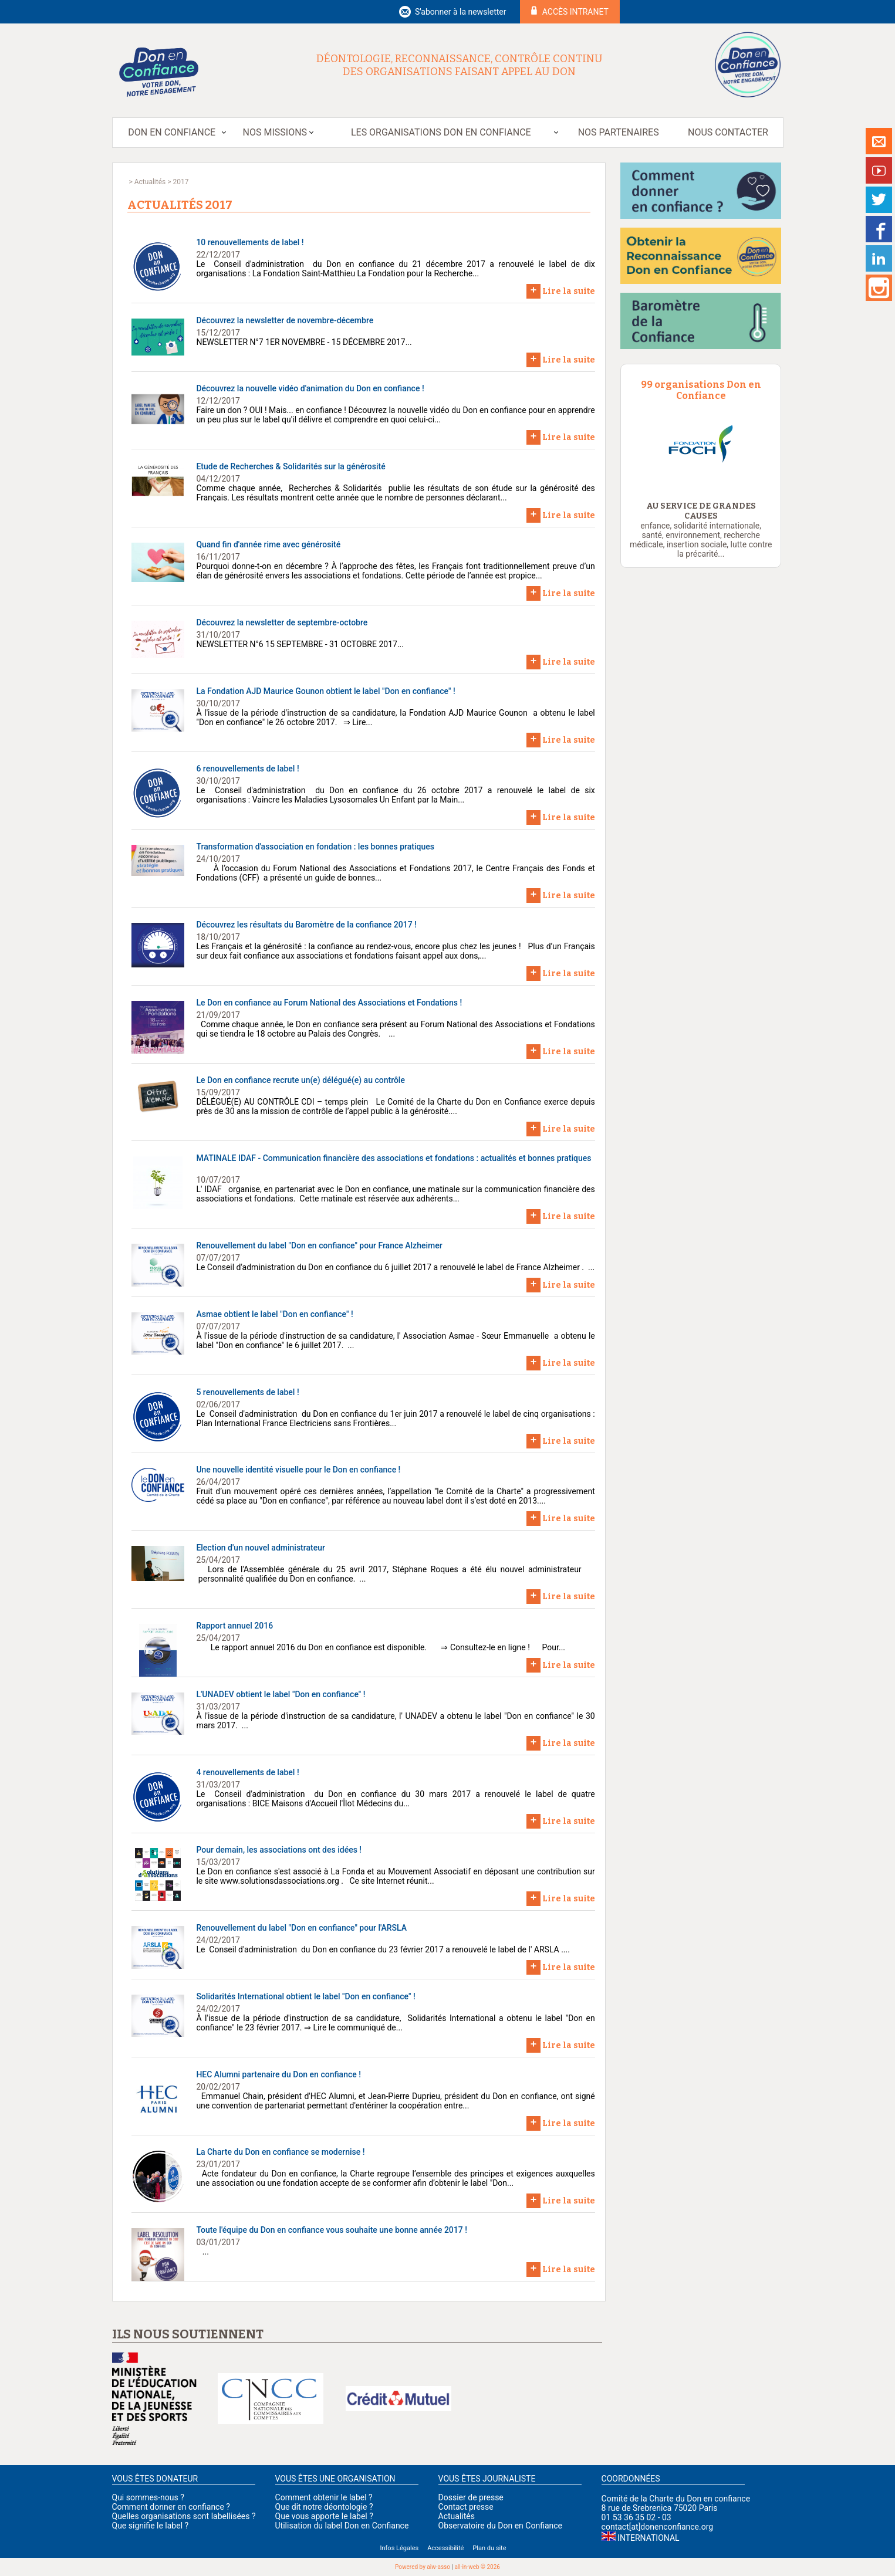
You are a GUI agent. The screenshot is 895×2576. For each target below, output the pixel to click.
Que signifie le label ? (150, 2525)
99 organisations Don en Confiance (701, 390)
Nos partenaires (618, 132)
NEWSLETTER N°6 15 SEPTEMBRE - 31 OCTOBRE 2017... (300, 644)
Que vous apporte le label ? (324, 2516)
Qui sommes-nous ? (148, 2497)
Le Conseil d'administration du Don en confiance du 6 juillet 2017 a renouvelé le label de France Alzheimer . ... (395, 1267)
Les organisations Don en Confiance (441, 132)
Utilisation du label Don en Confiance (342, 2525)
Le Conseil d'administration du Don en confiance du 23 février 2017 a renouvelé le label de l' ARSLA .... (383, 1949)
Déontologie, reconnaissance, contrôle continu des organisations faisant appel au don (459, 65)
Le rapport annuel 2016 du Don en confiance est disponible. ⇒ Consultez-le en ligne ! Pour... (380, 1647)
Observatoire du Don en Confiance (500, 2525)
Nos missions (275, 132)
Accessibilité (445, 2548)
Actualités (150, 182)
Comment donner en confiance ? (171, 2506)
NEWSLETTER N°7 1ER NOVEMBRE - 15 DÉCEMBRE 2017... (303, 342)
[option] (701, 445)
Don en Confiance (171, 132)
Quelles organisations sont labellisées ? (184, 2516)
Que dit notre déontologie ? (324, 2506)
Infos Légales (399, 2548)
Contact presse (466, 2506)
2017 (180, 182)
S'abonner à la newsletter (460, 11)
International (648, 2538)
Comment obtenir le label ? (324, 2497)
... (202, 2251)
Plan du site (489, 2548)
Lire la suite (560, 290)
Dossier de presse (471, 2497)
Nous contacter (728, 132)
